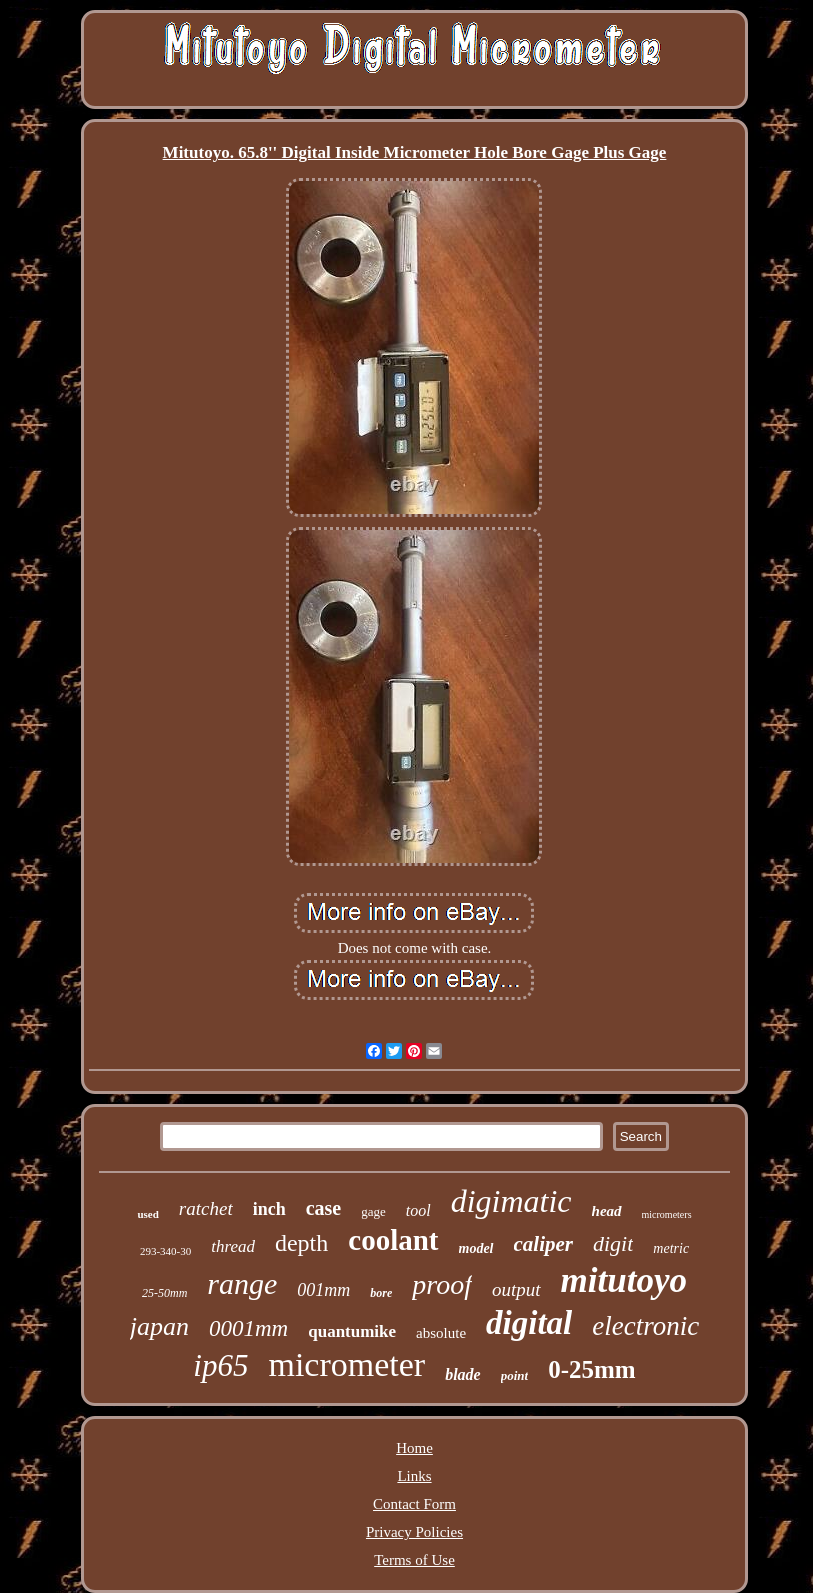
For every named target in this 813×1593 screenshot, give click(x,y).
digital (529, 1323)
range (242, 1283)
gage (373, 1211)
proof (442, 1284)
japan (159, 1326)
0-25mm (591, 1369)
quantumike (352, 1331)
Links (414, 1476)
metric (671, 1248)
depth (301, 1243)
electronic (645, 1326)
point (514, 1375)
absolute (441, 1333)
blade (463, 1374)
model (476, 1248)
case (324, 1208)
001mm (323, 1290)
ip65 (220, 1365)
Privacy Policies (414, 1532)
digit (613, 1243)
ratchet (206, 1208)
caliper (543, 1244)
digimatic (511, 1201)
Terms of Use (414, 1560)
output (516, 1289)
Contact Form (414, 1504)
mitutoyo (624, 1280)
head (607, 1211)
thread (233, 1246)
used (147, 1214)
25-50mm (164, 1293)
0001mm (248, 1328)
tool (418, 1210)
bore (381, 1293)
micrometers (667, 1214)
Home (414, 1448)
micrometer (346, 1364)
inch (269, 1209)
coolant (393, 1240)
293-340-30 (165, 1251)
